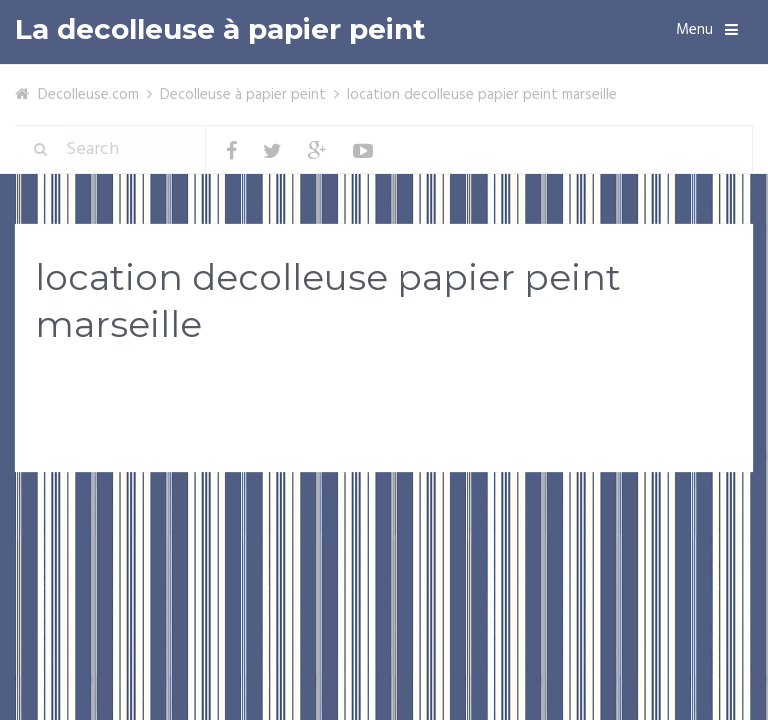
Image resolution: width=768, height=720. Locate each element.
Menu (694, 30)
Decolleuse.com (88, 95)
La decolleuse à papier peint (220, 29)
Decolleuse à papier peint (243, 95)
